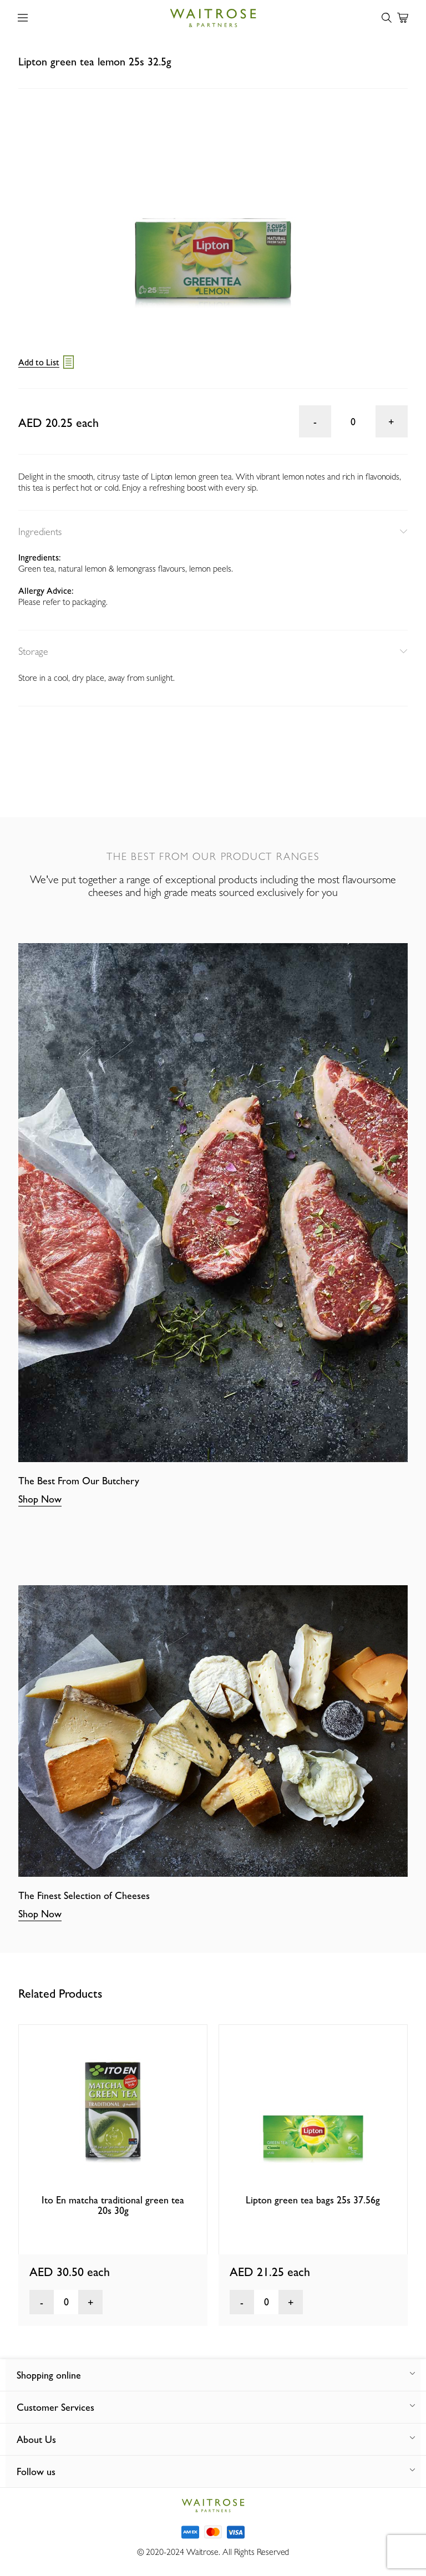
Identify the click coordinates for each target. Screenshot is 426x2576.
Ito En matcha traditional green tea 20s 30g (113, 2205)
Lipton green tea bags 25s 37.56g (313, 2200)
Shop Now (40, 1499)
